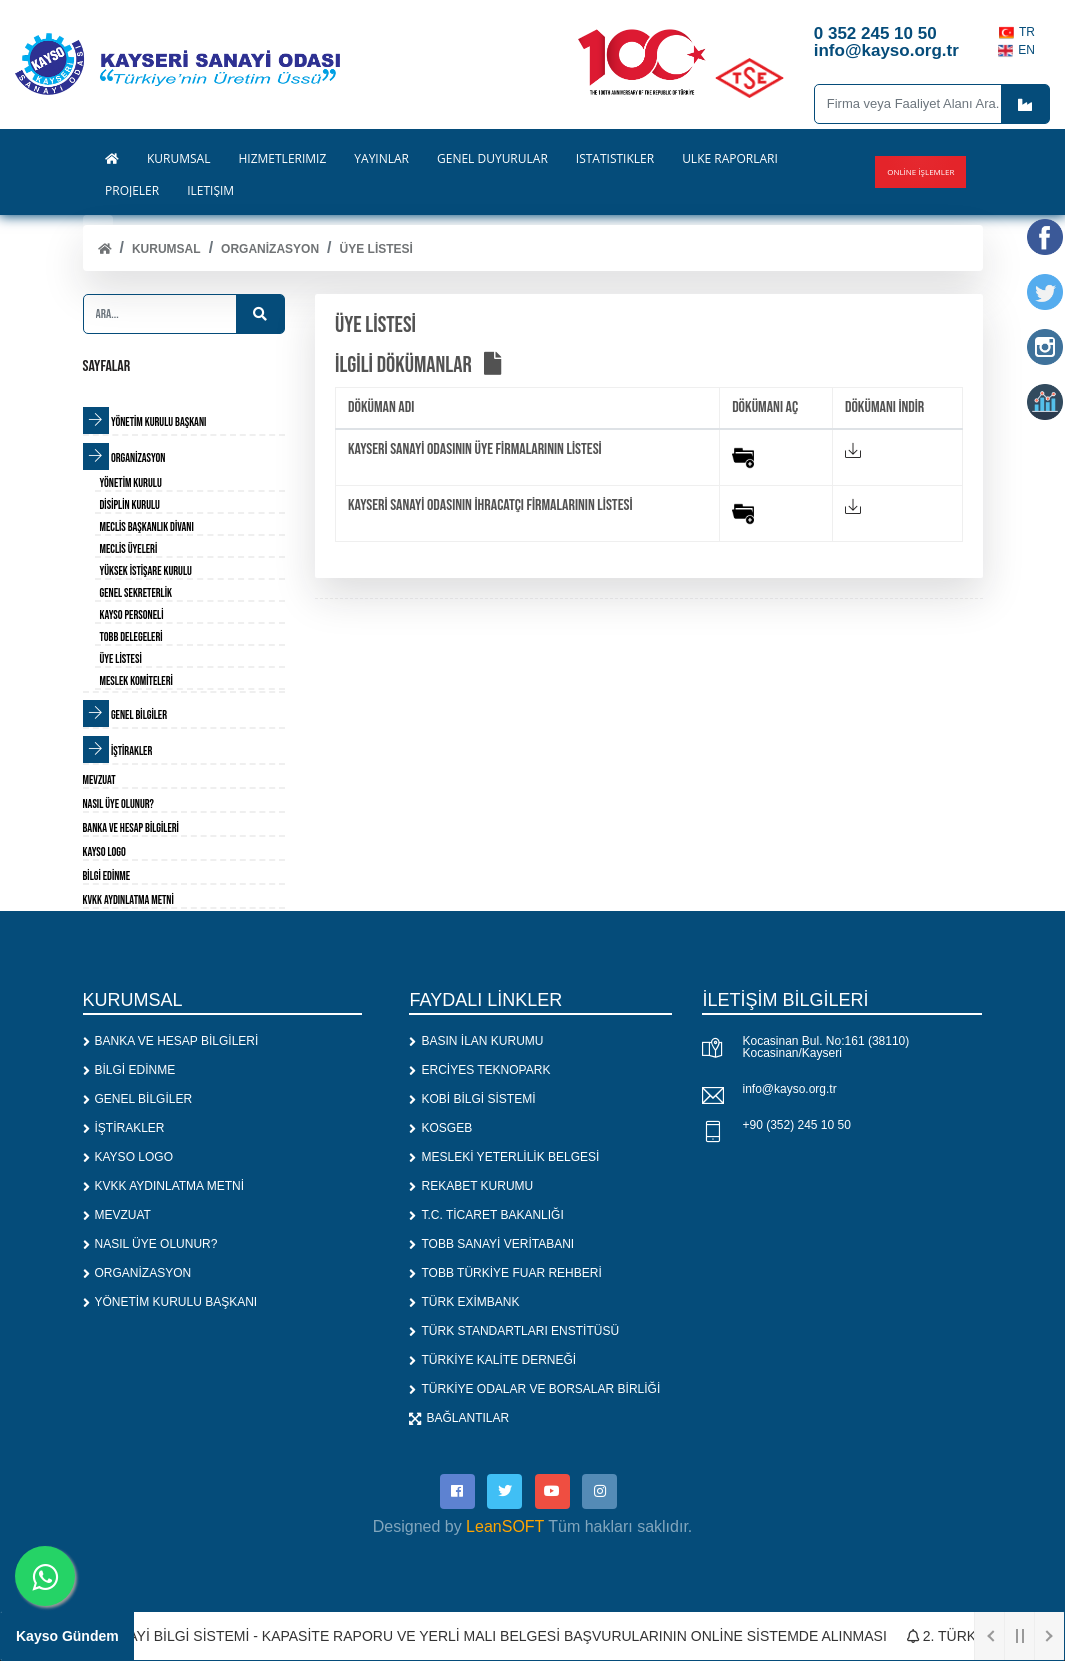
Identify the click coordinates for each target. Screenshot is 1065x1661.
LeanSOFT (505, 1526)
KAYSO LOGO (128, 1157)
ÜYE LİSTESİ (376, 249)
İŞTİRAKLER (124, 1128)
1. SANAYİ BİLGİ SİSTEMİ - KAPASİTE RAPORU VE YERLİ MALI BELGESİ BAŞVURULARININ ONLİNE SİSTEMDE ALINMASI (485, 1636)
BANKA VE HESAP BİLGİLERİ (171, 1041)
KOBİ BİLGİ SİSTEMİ (472, 1099)
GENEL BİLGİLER (138, 1099)
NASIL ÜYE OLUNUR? (150, 1244)
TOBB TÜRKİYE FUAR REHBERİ (505, 1273)
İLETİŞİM (210, 191)
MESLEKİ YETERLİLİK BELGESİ (504, 1157)
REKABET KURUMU (471, 1186)
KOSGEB (440, 1128)
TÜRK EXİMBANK (464, 1302)
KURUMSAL (166, 249)
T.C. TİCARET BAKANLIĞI (486, 1215)
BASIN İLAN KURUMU (476, 1041)
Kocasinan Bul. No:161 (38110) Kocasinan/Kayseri (825, 1047)
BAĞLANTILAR (459, 1418)
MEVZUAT (117, 1215)
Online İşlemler (920, 171)
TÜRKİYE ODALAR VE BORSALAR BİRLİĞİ (534, 1389)
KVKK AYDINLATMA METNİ (164, 1186)
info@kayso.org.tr (789, 1089)
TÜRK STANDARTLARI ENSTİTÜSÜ (514, 1331)
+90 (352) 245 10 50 (796, 1125)
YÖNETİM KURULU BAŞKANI (170, 1302)
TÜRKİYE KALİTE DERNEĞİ (492, 1360)
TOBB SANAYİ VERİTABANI (491, 1244)
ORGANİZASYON (270, 249)
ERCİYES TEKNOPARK (479, 1070)
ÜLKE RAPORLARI (730, 159)
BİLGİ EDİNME (129, 1070)
